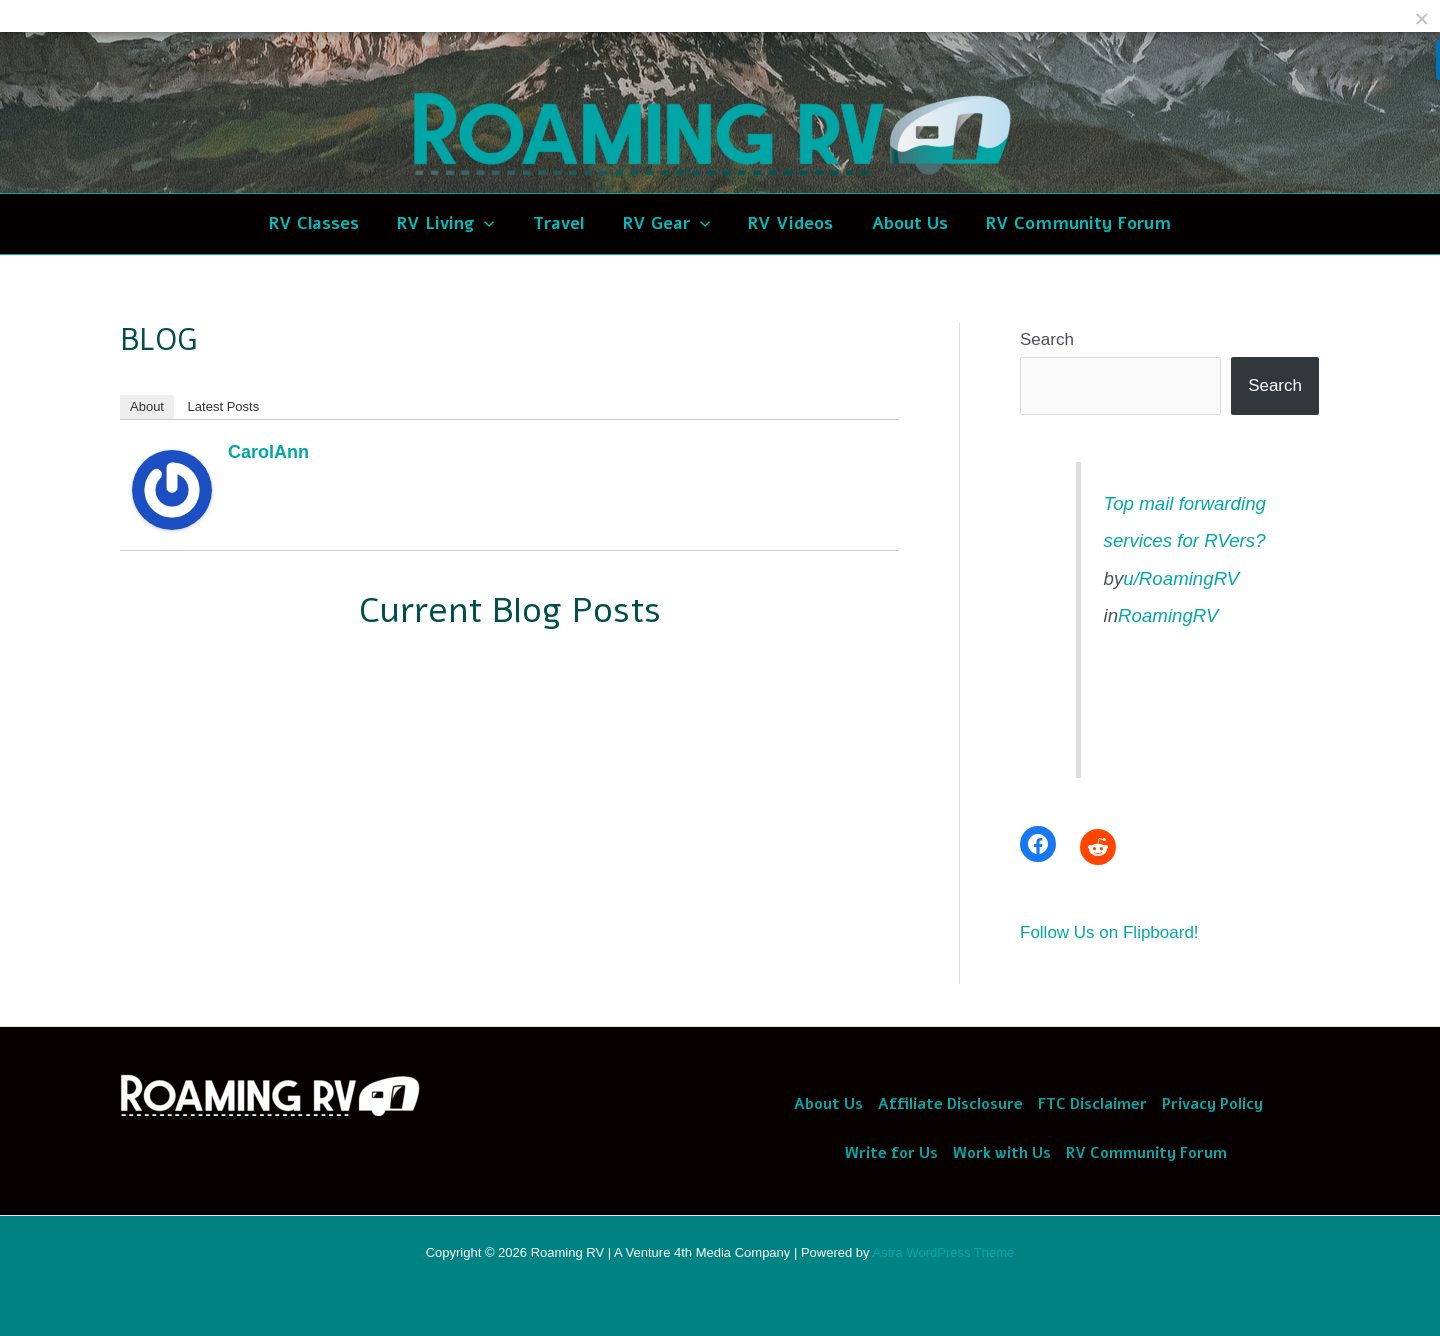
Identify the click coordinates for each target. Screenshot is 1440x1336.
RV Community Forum (1146, 1153)
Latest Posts (224, 406)
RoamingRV (1168, 615)
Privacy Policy (1212, 1104)
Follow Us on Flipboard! (1109, 932)
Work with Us (1002, 1153)
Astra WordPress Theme (943, 1252)
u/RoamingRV (1181, 578)
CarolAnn (268, 452)
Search (1047, 339)
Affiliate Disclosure (950, 1104)
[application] (493, 224)
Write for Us (891, 1153)
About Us (828, 1104)
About (147, 406)
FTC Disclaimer (1092, 1104)
